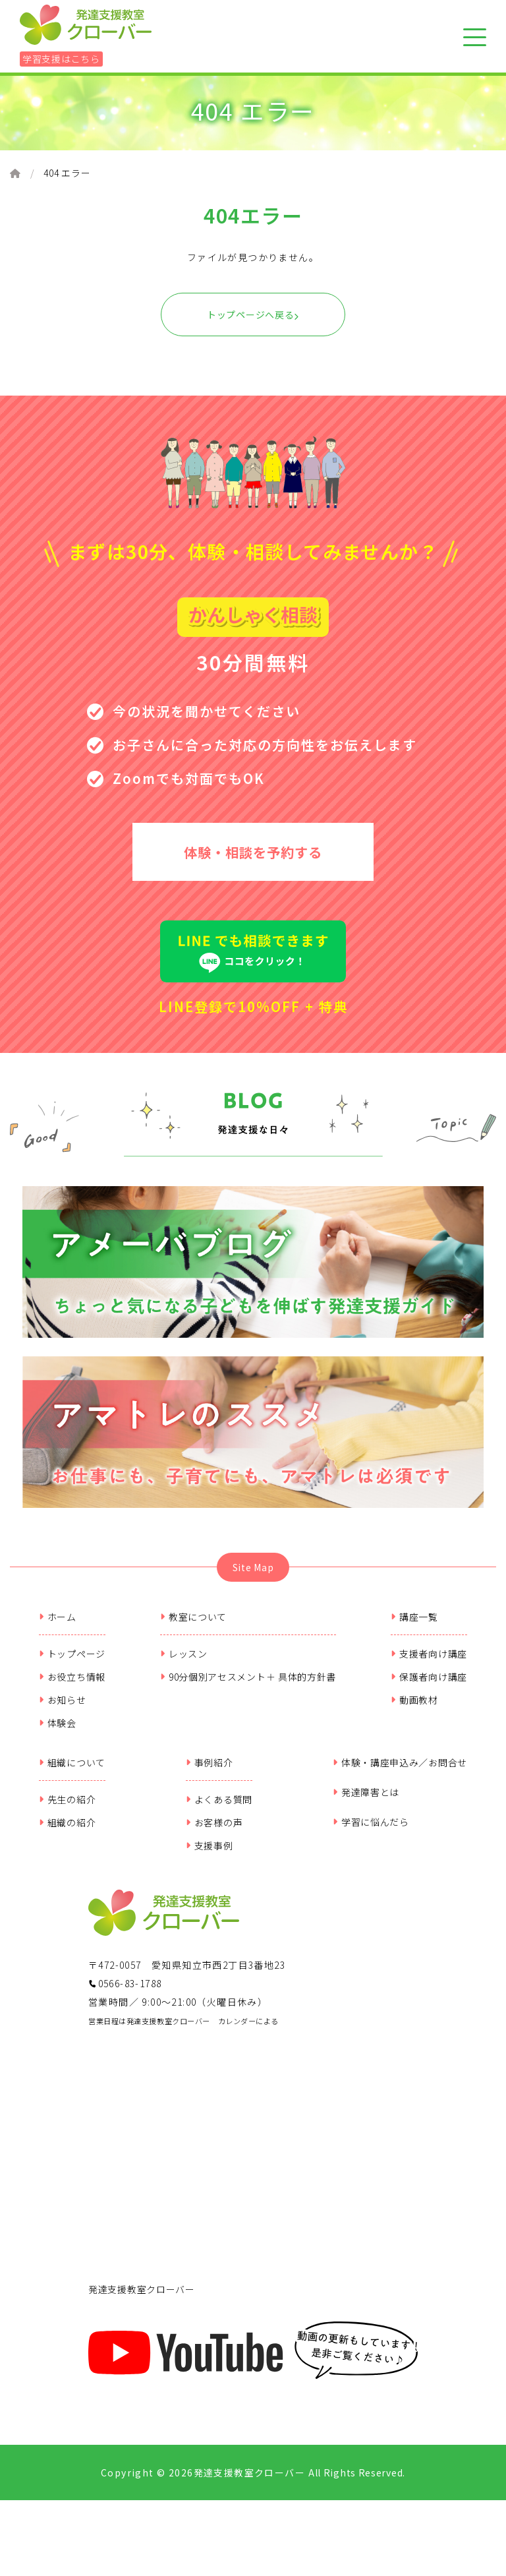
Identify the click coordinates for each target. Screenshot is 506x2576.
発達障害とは (366, 1802)
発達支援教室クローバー (141, 2299)
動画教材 (414, 1709)
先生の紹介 (67, 1809)
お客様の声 (214, 1832)
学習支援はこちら (61, 58)
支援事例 (209, 1855)
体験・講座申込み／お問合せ (400, 1772)
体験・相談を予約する (253, 855)
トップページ (72, 1663)
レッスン (184, 1663)
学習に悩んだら (371, 1831)
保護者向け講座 (429, 1686)
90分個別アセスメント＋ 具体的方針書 (248, 1686)
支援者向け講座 (429, 1663)
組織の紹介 (67, 1832)
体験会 (57, 1732)
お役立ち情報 (72, 1686)
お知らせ (62, 1709)
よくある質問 (219, 1809)
